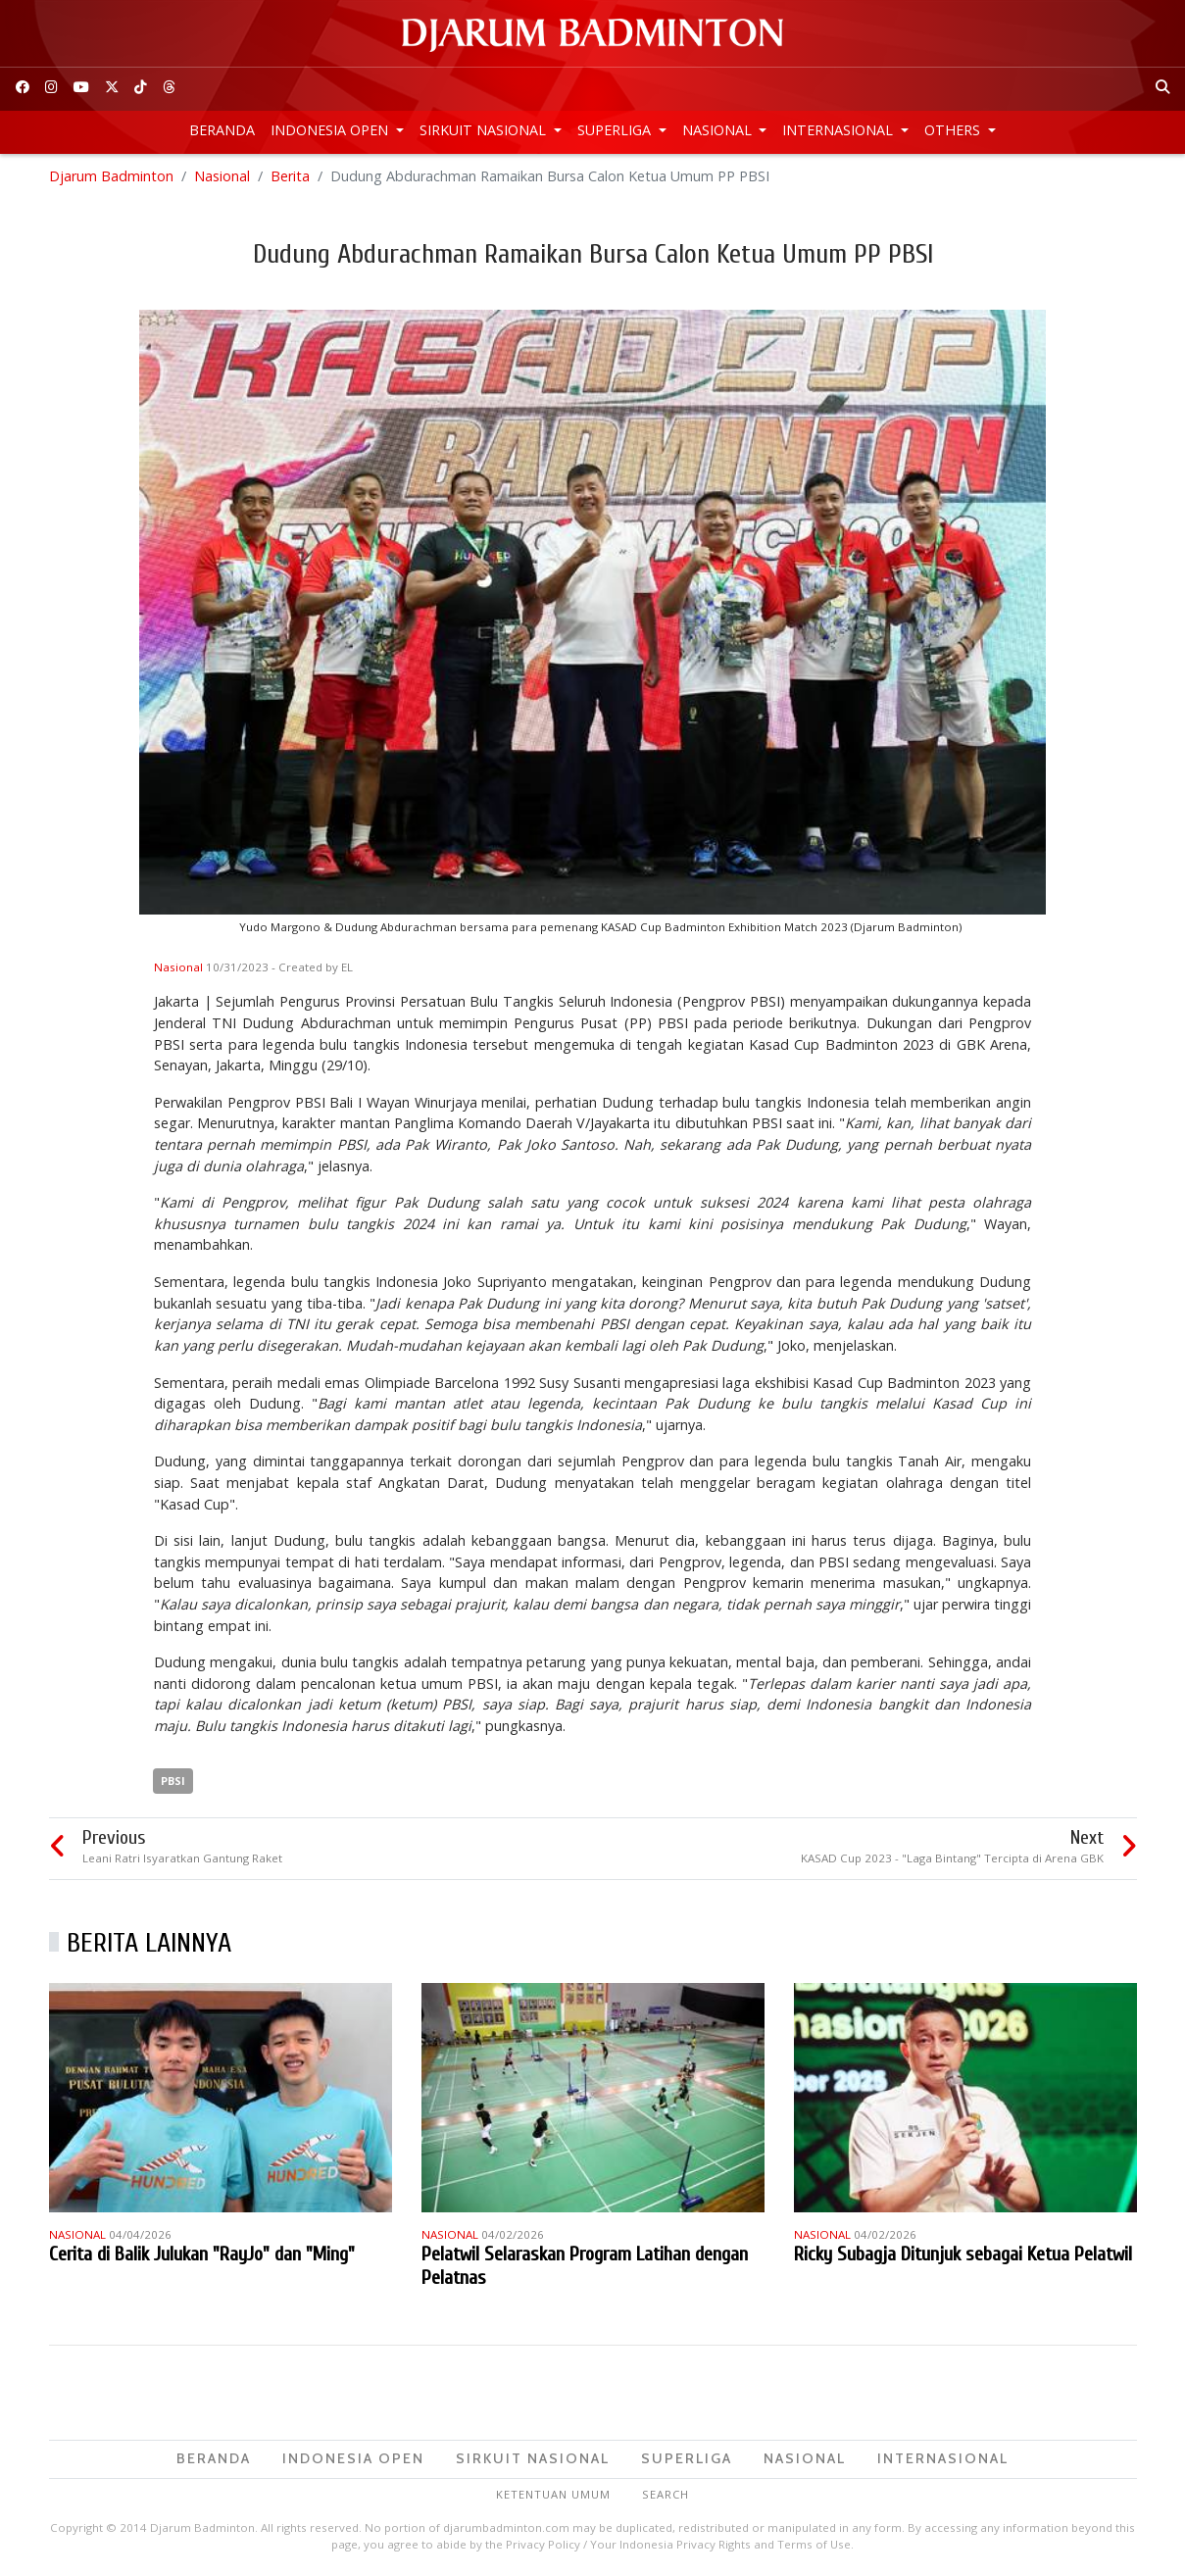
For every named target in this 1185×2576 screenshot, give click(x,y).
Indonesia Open (331, 130)
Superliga (616, 130)
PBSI (173, 1780)
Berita (290, 176)
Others (954, 130)
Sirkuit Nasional (485, 130)
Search (665, 2494)
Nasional (719, 130)
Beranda (222, 130)
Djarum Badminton (111, 176)
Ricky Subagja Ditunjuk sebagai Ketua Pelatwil (963, 2254)
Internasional (839, 130)
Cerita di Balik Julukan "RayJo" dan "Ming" (202, 2254)
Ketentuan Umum (553, 2494)
